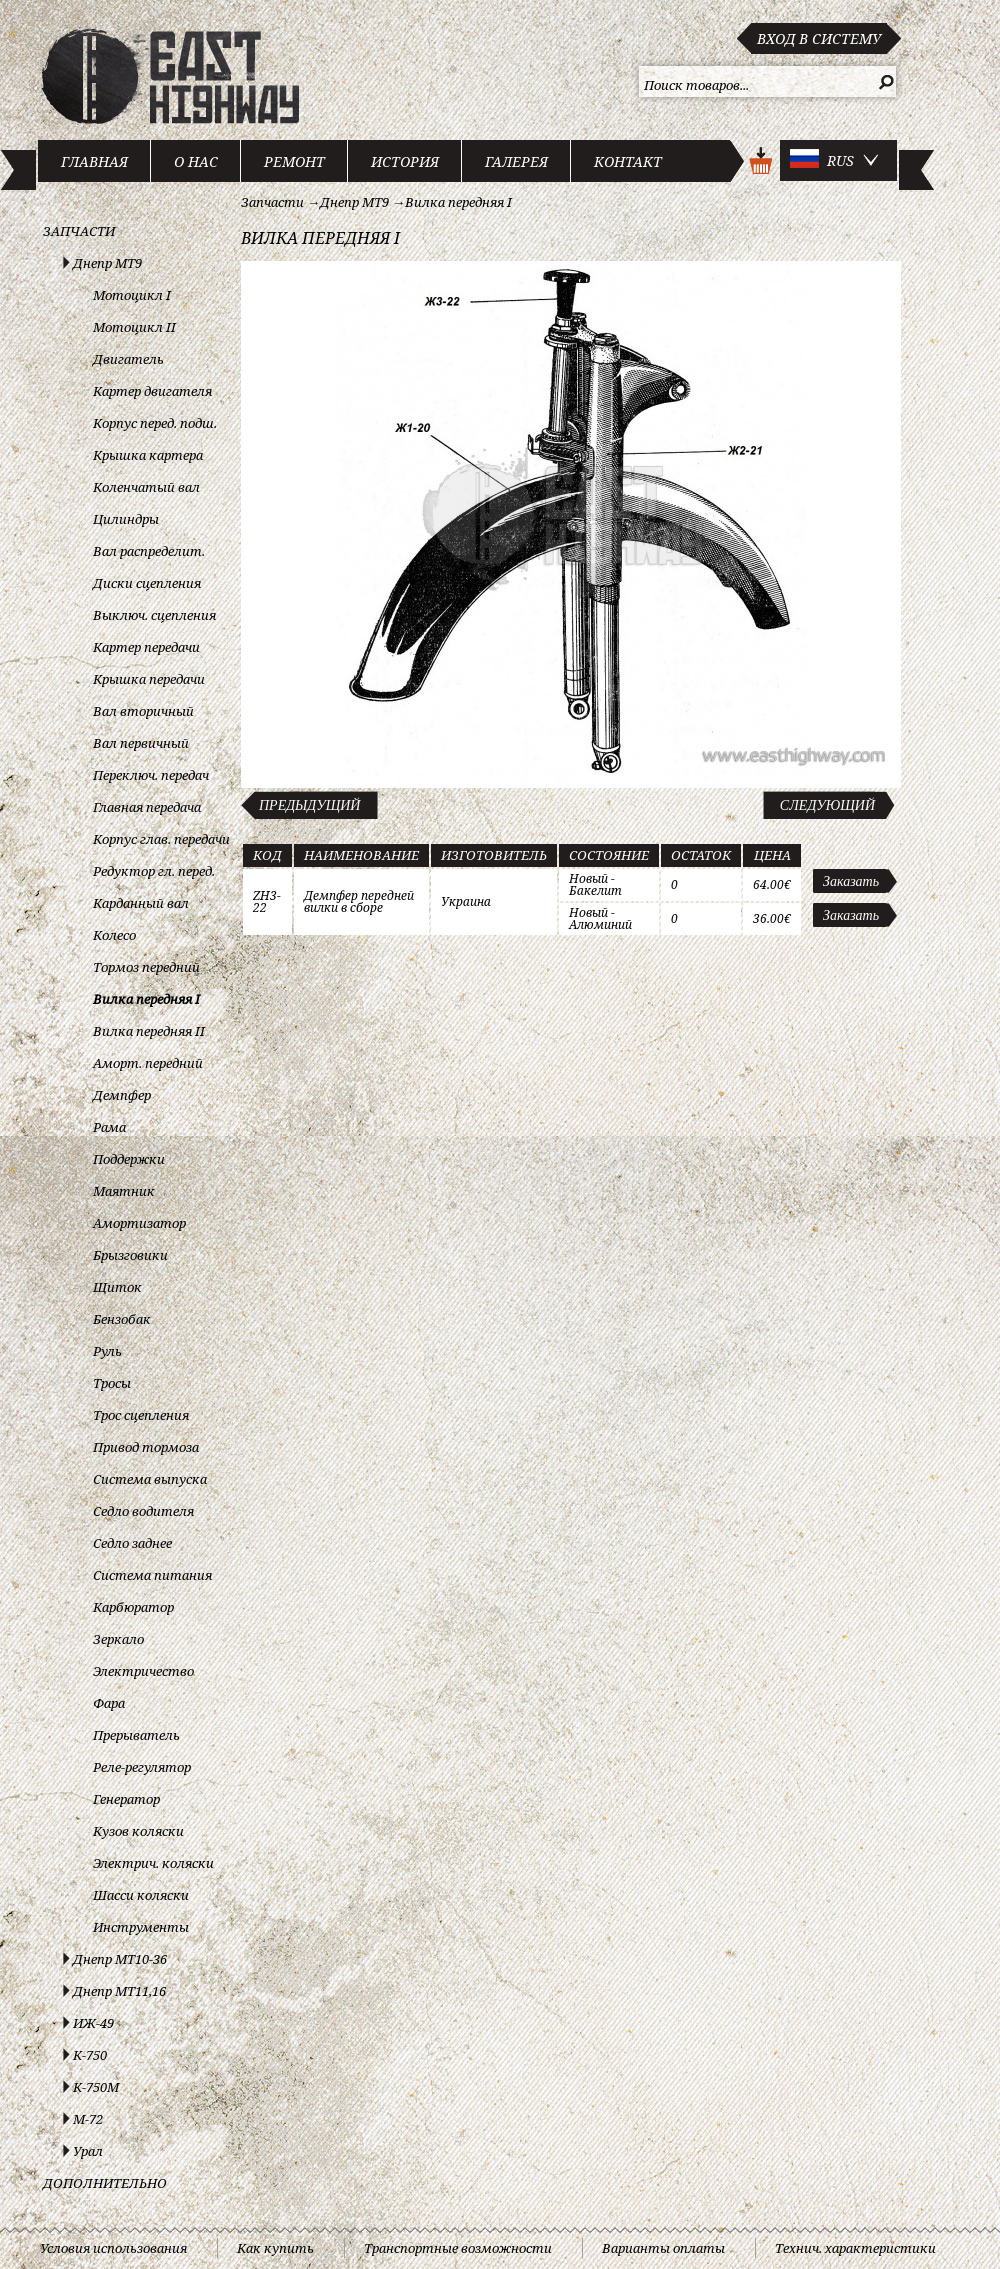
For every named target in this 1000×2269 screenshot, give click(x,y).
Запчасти (79, 231)
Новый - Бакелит (595, 884)
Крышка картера (148, 455)
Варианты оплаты (663, 2248)
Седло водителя (143, 1511)
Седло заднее (132, 1543)
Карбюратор (133, 1607)
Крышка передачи (149, 679)
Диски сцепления (147, 583)
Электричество (143, 1671)
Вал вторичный (143, 711)
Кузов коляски (138, 1831)
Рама (109, 1127)
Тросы (112, 1383)
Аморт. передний (148, 1063)
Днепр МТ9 (107, 263)
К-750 (90, 2055)
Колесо (114, 935)
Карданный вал (141, 903)
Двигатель (128, 359)
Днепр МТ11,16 (119, 1991)
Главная (94, 161)
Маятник (124, 1191)
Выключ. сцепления (154, 615)
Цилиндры (126, 519)
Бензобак (122, 1319)
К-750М (96, 2087)
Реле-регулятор (142, 1767)
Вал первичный (141, 743)
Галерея (516, 161)
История (405, 161)
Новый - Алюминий (600, 918)
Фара (109, 1703)
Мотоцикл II (134, 327)
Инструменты (141, 1927)
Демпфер (122, 1095)
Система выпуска (150, 1479)
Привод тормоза (146, 1447)
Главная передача (147, 807)
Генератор (126, 1799)
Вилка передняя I (146, 999)
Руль (107, 1351)
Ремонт (294, 161)
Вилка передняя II (149, 1031)
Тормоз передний (146, 967)
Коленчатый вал (146, 487)
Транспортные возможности (458, 2248)
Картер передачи (146, 647)
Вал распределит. (149, 551)
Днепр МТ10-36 (120, 1959)
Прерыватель (136, 1735)
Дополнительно (105, 2183)
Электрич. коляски (153, 1863)
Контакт (628, 161)
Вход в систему (819, 38)
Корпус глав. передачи (161, 839)
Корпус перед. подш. (155, 423)
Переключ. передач (151, 775)
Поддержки (129, 1159)
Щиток (117, 1287)
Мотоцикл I (132, 295)
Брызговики (130, 1255)
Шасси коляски (141, 1895)
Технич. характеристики (855, 2248)
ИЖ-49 (93, 2023)
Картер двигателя (152, 391)
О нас (196, 161)
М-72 (88, 2119)
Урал (88, 2151)
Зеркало (118, 1639)
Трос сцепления (141, 1415)
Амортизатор (139, 1223)
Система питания (152, 1575)
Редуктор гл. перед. (154, 871)
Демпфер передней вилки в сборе (359, 901)
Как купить (275, 2248)
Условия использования (113, 2248)
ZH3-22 (267, 901)
